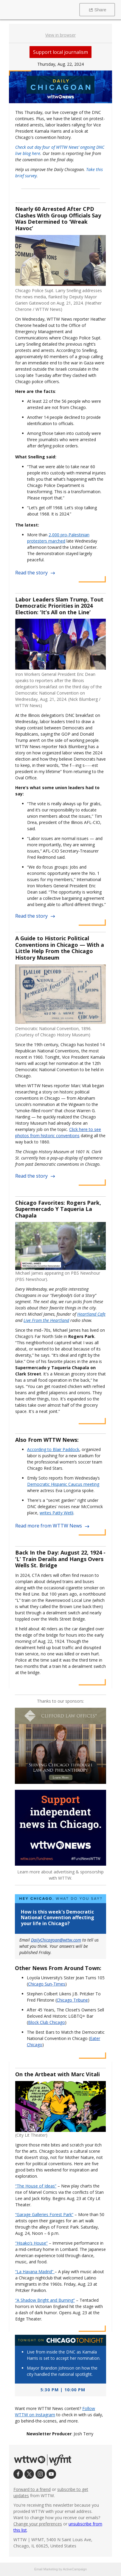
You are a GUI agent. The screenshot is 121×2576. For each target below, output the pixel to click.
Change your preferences (37, 2524)
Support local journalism (60, 52)
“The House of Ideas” (35, 2186)
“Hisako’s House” (31, 2243)
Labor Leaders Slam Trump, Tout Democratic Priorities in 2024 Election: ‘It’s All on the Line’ (59, 606)
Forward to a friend (32, 2489)
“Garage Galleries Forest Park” (44, 2214)
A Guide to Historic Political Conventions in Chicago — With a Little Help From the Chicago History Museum (59, 948)
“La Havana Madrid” (35, 2271)
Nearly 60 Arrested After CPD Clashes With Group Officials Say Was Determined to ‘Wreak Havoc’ (58, 218)
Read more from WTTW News (52, 1525)
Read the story (35, 572)
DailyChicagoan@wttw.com (56, 1940)
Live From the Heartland (46, 1320)
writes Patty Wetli (56, 1513)
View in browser (60, 35)
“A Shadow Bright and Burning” (45, 2300)
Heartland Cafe (91, 1314)
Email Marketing (46, 2569)
